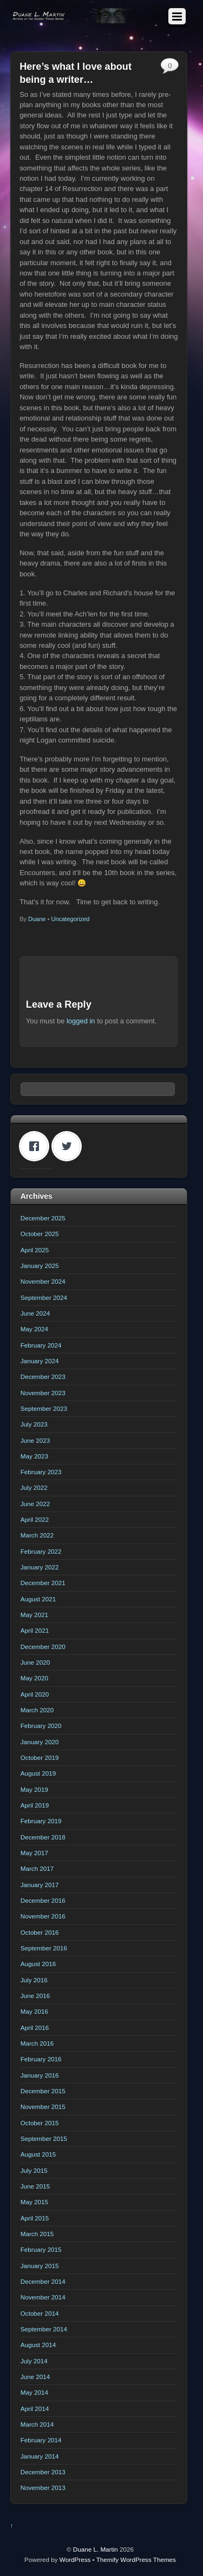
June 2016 (35, 1995)
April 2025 (35, 1249)
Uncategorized (70, 919)
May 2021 (34, 1614)
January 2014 (40, 2456)
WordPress (75, 2559)
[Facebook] (37, 1146)
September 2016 (44, 1947)
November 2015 (43, 2106)
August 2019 (38, 1773)
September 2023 (44, 1408)
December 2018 (43, 1837)
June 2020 (35, 1662)
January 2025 (40, 1265)
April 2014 (35, 2408)
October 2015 (40, 2122)
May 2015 (34, 2201)
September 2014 (44, 2328)
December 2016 (43, 1900)
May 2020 (34, 1677)
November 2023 (43, 1392)
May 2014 (34, 2392)
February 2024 (41, 1345)
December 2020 (43, 1646)
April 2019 (35, 1805)
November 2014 (43, 2297)
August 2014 (38, 2344)
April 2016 (35, 2027)
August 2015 (38, 2154)
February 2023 (41, 1471)
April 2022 (35, 1519)
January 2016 (40, 2075)
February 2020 (41, 1725)
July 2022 (34, 1487)
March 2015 (37, 2233)
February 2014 (41, 2439)
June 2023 (35, 1440)
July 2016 (34, 1979)
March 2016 (37, 2043)
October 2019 (40, 1757)
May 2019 (34, 1789)
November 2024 (43, 1281)
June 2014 (35, 2376)
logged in (81, 1021)
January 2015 (40, 2265)
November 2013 (43, 2487)
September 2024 (44, 1297)
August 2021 (38, 1598)
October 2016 (40, 1932)
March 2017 (37, 1868)
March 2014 (37, 2424)
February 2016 (41, 2058)
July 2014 (34, 2360)
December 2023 (43, 1376)
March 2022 (37, 1535)
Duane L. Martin (95, 2549)
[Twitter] (69, 1146)
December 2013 (43, 2471)
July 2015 (34, 2170)
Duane (36, 919)
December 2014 (43, 2281)
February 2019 (41, 1820)
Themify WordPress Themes (136, 2559)
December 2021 (43, 1582)
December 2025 (43, 1217)
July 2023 (34, 1424)
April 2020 (35, 1694)
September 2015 (44, 2138)
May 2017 (34, 1852)
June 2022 (35, 1503)
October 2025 (40, 1233)
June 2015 (35, 2186)
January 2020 (40, 1741)
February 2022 (41, 1551)
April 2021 (35, 1630)
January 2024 (40, 1360)
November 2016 (43, 1916)
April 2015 (35, 2218)
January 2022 (40, 1566)
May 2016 (34, 2011)
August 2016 (38, 1963)
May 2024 (34, 1328)
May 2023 (34, 1456)
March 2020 (37, 1709)
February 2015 (41, 2249)
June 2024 (35, 1313)
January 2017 (40, 1884)
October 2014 (40, 2313)
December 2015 (43, 2090)
